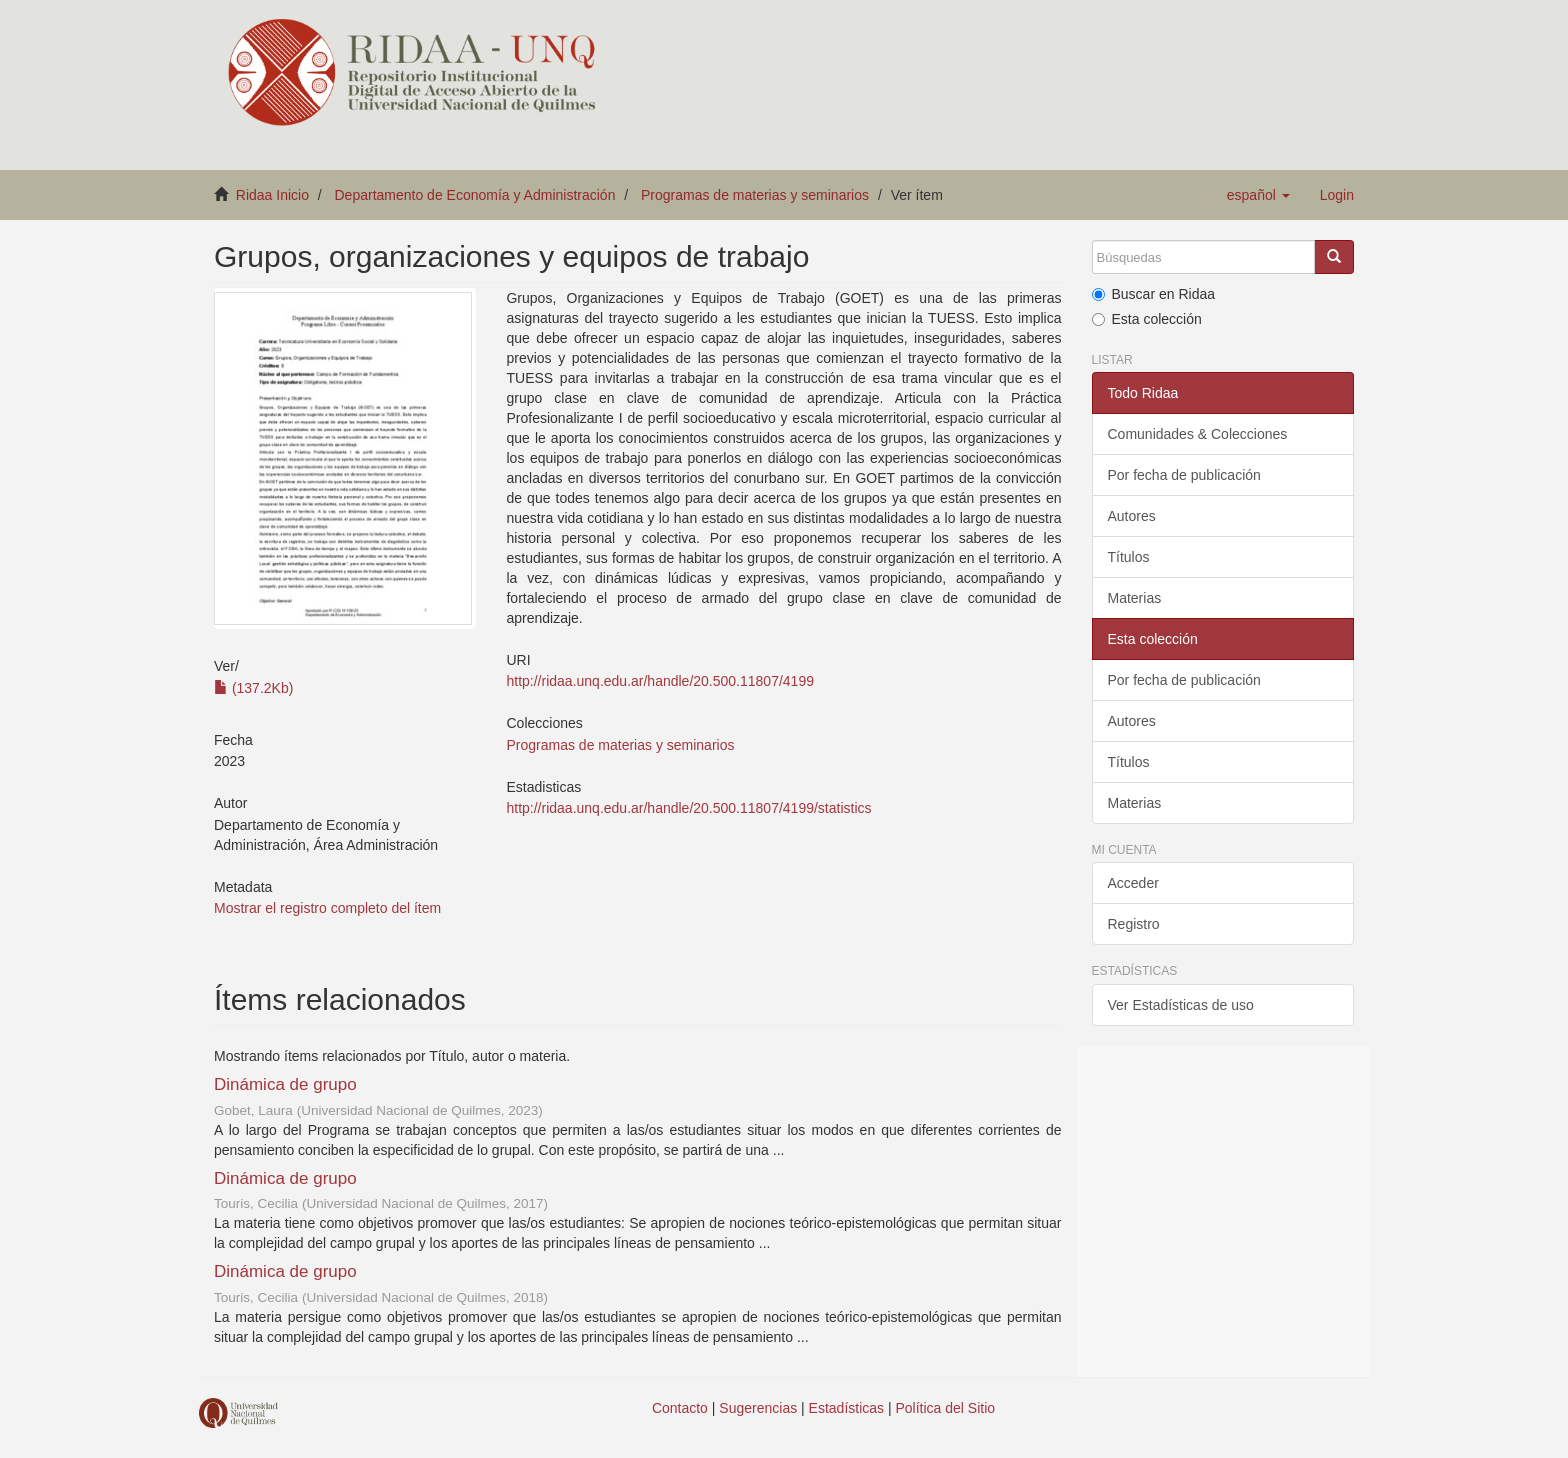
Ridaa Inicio (272, 195)
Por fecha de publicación (1184, 475)
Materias (1135, 598)
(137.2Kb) (253, 688)
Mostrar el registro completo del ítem (327, 908)
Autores (1132, 516)
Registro (1134, 924)
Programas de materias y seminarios (755, 195)
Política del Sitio (946, 1408)
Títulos (1129, 557)
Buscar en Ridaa (1154, 294)
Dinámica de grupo (285, 1084)
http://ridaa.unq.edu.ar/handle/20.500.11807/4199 (659, 681)
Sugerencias (758, 1408)
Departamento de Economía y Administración (475, 195)
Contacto (680, 1408)
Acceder (1133, 883)
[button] (1258, 195)
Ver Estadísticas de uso (1181, 1005)
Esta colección (1147, 319)
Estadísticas (846, 1408)
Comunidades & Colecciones (1198, 434)
